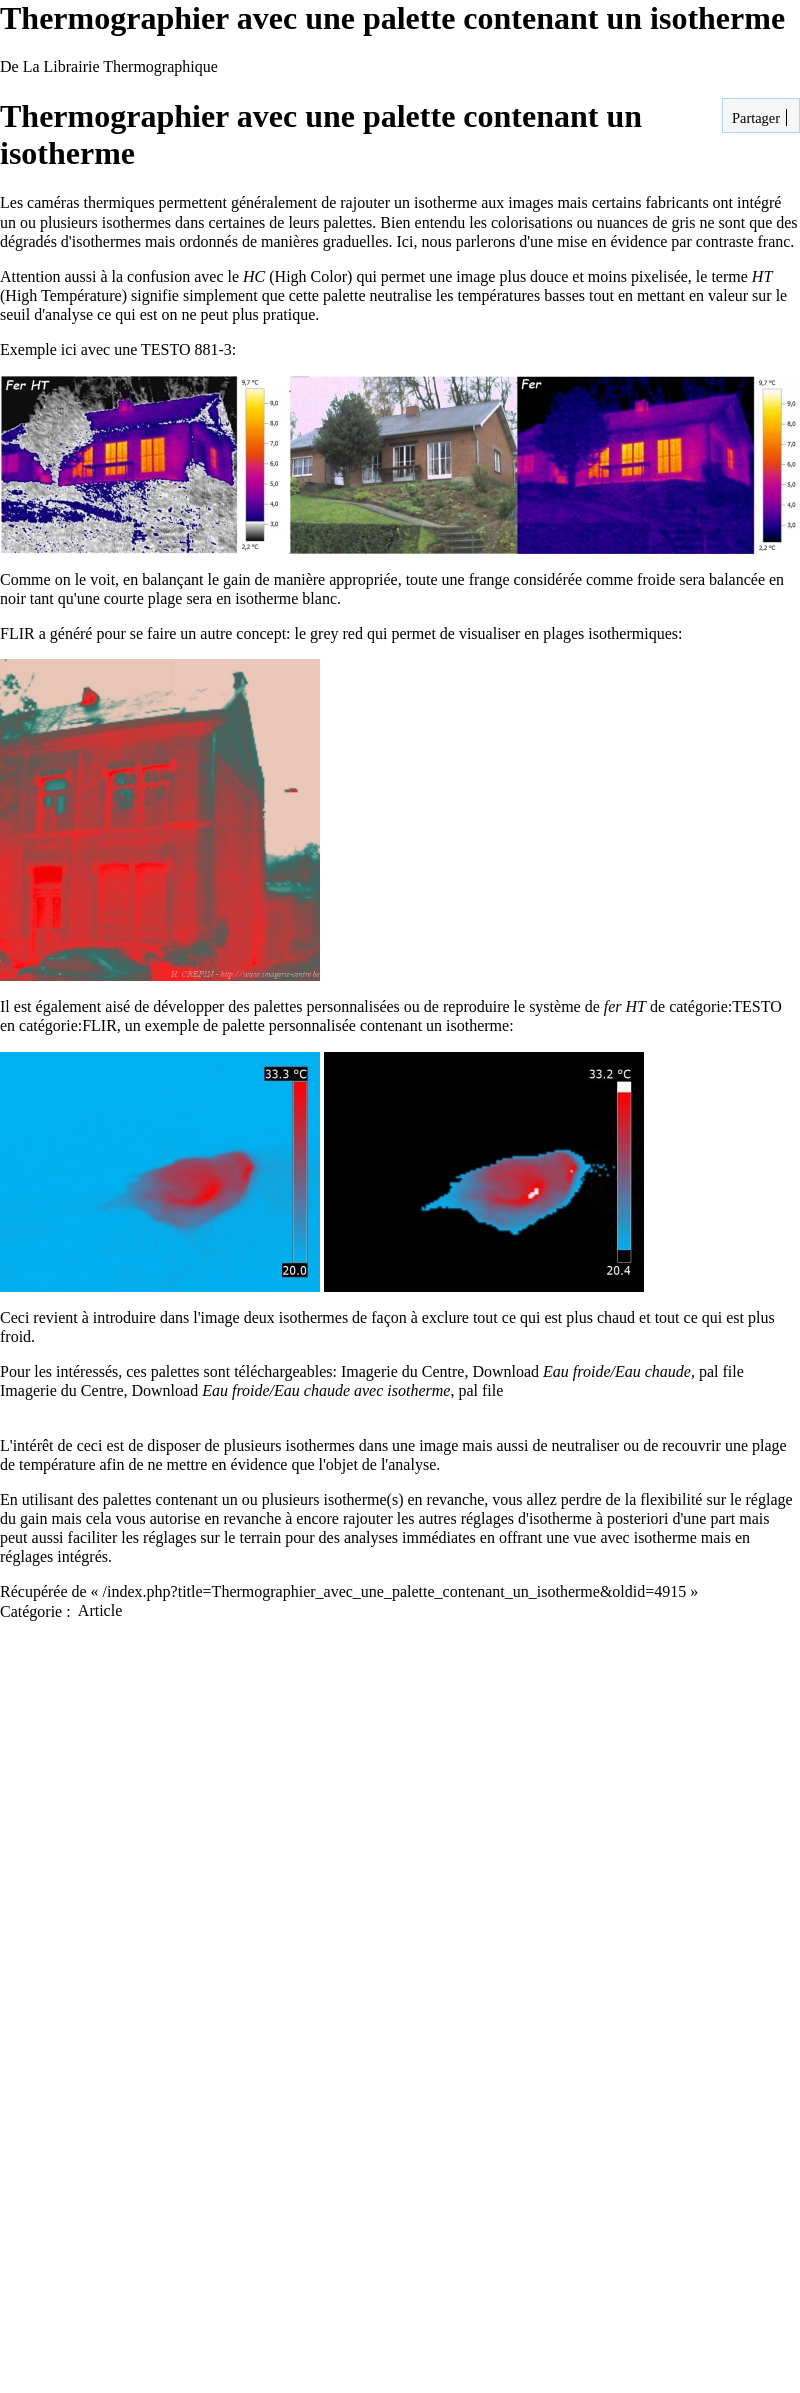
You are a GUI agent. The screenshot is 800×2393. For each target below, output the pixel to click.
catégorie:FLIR (68, 1025)
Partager (754, 118)
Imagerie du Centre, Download (516, 1371)
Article (100, 1610)
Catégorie (31, 1610)
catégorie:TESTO (725, 1006)
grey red (336, 633)
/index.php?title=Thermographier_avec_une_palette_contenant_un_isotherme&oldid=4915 (395, 1591)
